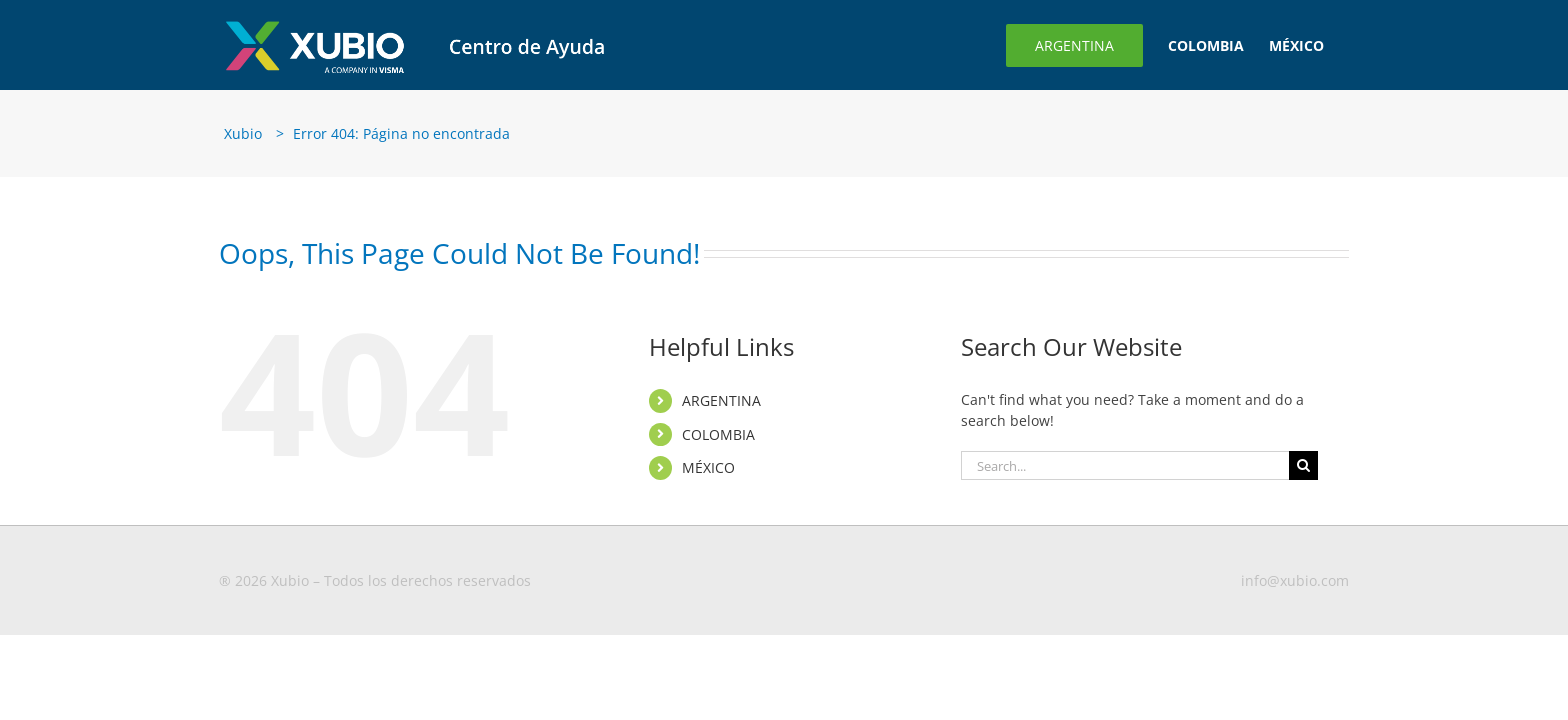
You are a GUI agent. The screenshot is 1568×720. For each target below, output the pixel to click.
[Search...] (1125, 465)
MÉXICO (708, 467)
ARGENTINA (721, 400)
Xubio (243, 133)
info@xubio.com (1295, 580)
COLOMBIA (718, 434)
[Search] (1303, 465)
